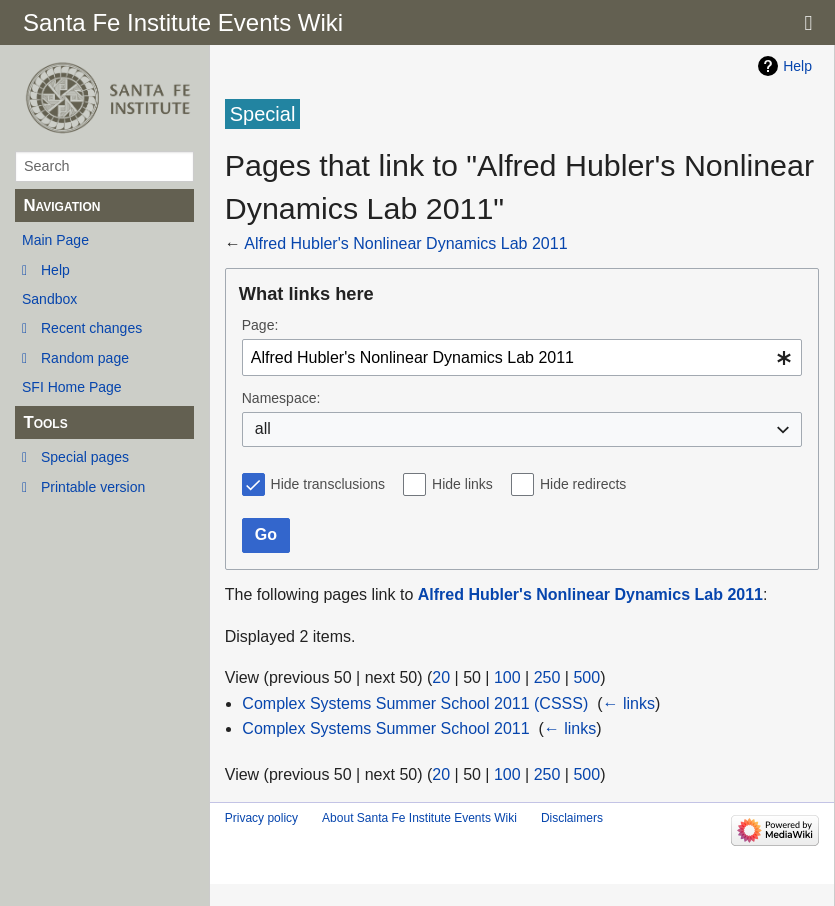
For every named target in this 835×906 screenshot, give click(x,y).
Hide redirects (583, 484)
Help (55, 270)
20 (441, 677)
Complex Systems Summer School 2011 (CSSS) (415, 703)
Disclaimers (572, 818)
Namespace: (281, 398)
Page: (260, 325)
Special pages (85, 457)
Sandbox (49, 299)
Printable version (93, 487)
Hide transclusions (328, 484)
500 (586, 677)
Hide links (462, 484)
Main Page (55, 240)
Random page (85, 358)
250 (547, 677)
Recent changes (91, 328)
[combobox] (522, 357)
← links (628, 703)
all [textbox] (263, 428)
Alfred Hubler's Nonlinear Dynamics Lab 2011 (405, 243)
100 (507, 677)
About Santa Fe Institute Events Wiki (419, 818)
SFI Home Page (72, 387)
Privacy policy (261, 818)
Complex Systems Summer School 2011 (385, 728)
